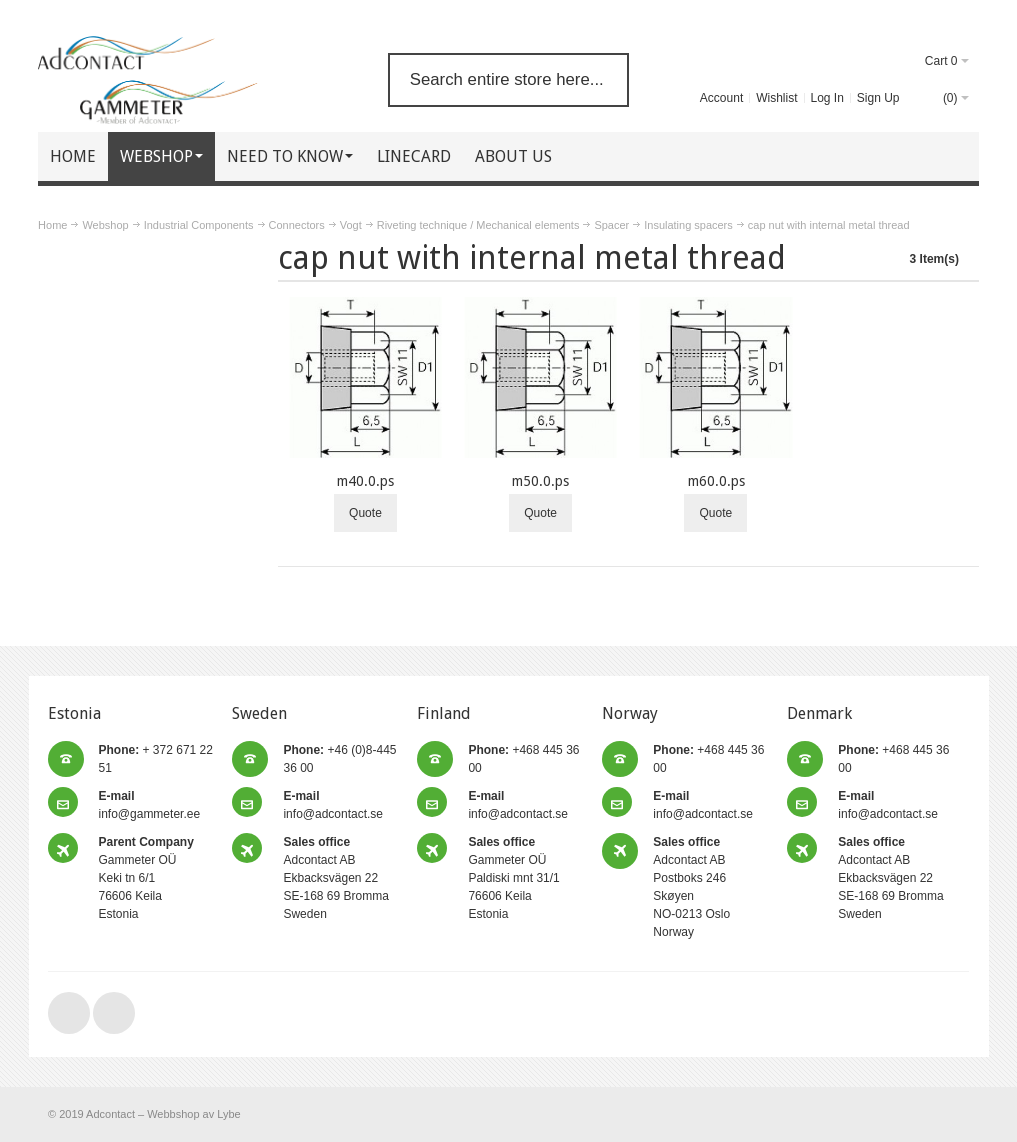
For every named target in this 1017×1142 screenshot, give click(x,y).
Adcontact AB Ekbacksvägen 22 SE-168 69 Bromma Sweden (335, 878)
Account (721, 98)
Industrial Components (199, 225)
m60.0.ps (716, 481)
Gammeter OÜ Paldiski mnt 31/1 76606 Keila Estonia (513, 878)
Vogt (351, 225)
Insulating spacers (688, 225)
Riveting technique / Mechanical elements (478, 225)
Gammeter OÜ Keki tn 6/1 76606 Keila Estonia (146, 878)
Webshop (105, 225)
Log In (827, 98)
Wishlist (776, 98)
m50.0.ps (540, 481)
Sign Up (878, 98)
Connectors (297, 225)
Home (52, 225)
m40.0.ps (365, 481)
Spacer (611, 225)
